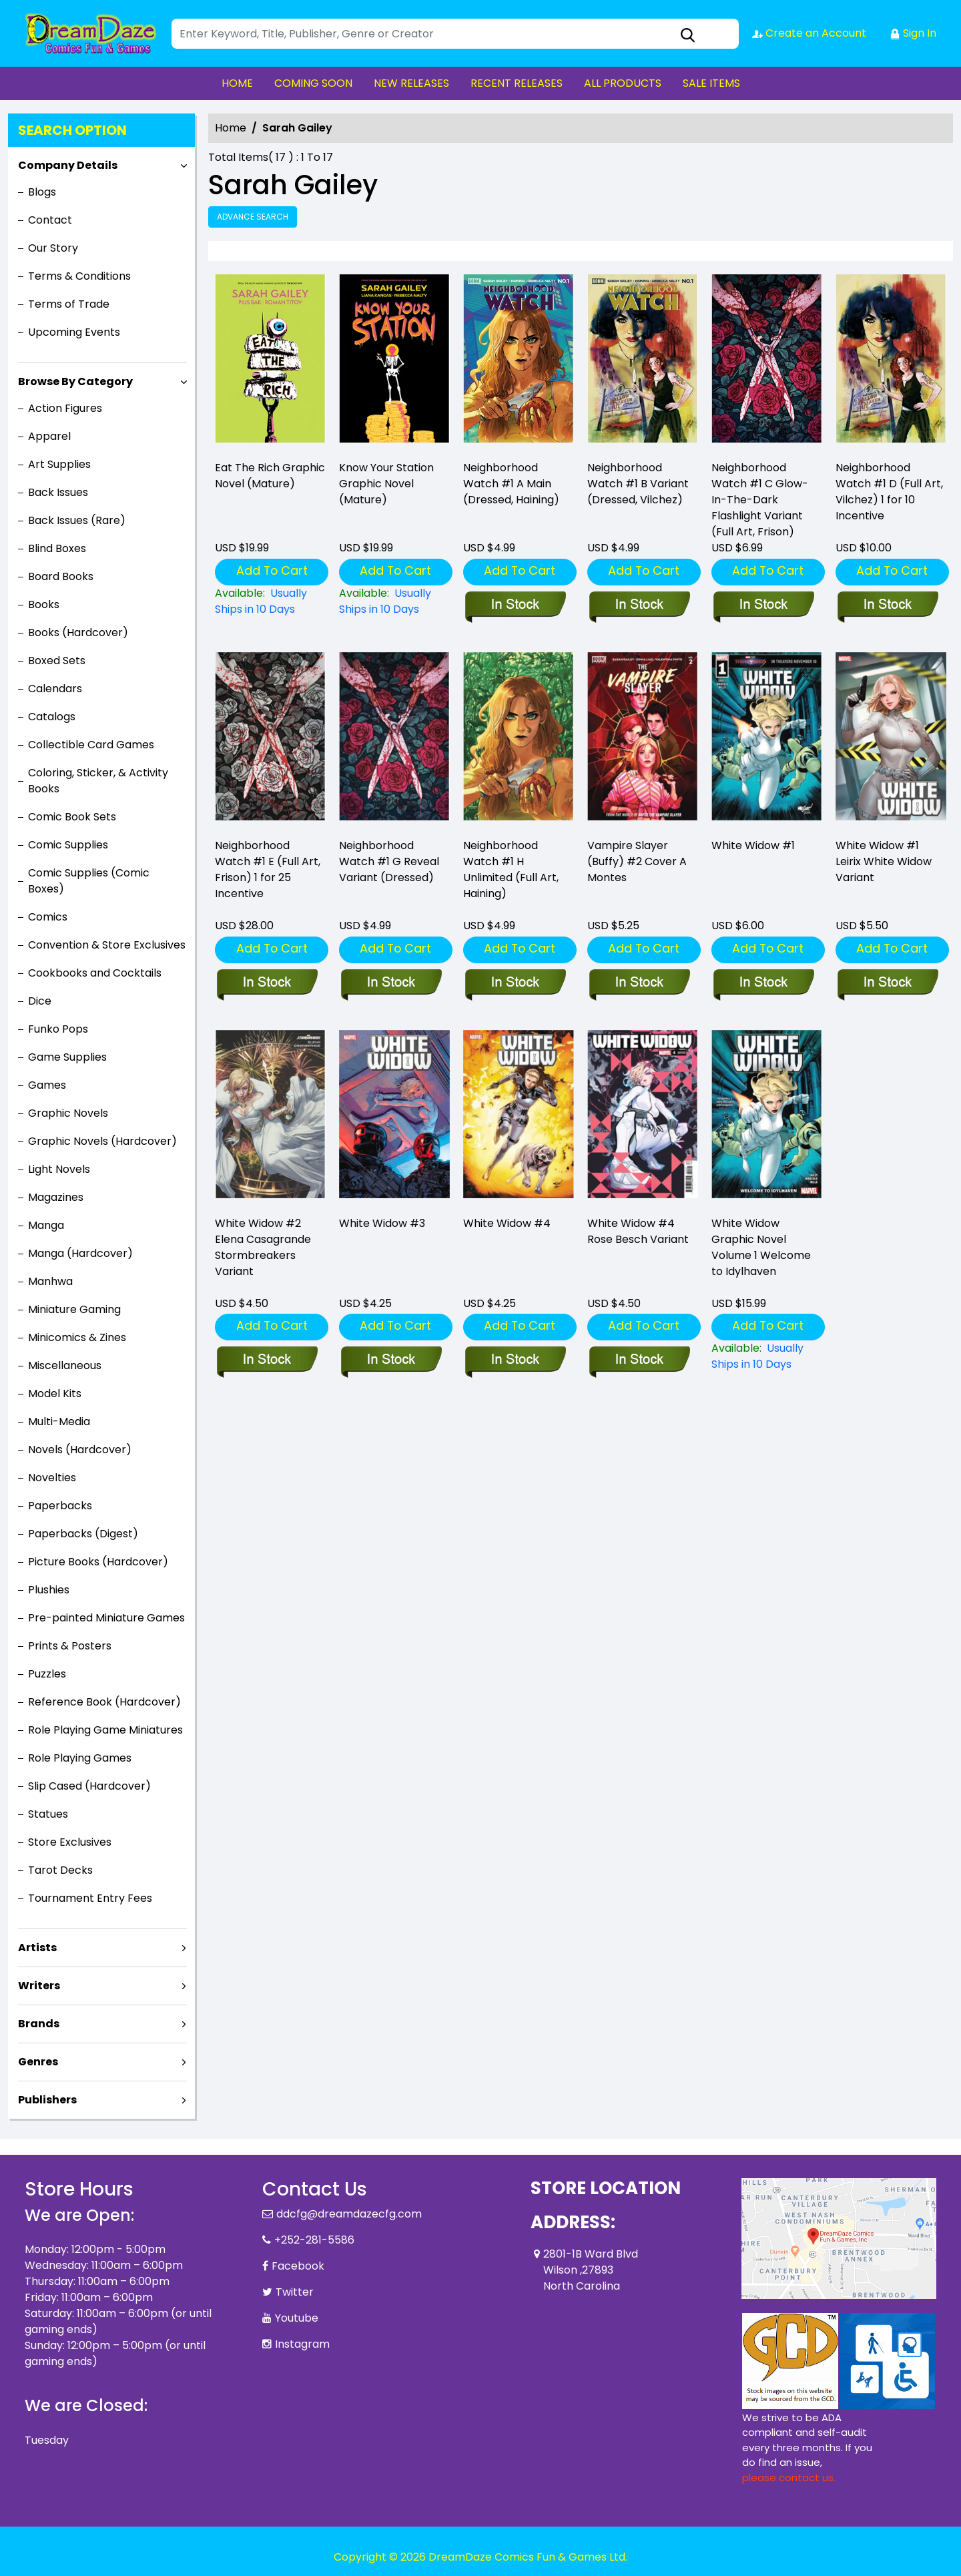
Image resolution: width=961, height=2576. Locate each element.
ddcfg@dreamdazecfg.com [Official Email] (349, 2214)
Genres (38, 2061)
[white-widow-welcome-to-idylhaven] (766, 1356)
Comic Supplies (68, 844)
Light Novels (59, 1169)
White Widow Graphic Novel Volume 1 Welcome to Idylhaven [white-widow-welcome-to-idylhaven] (761, 1247)
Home (230, 128)
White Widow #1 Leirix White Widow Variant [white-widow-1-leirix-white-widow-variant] (884, 861)
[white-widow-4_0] (515, 1360)
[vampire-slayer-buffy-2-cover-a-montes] (639, 983)
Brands (38, 2023)
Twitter (295, 2292)
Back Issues (58, 492)
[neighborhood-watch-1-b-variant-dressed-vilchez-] (642, 361)
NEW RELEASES (411, 83)
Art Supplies (59, 464)
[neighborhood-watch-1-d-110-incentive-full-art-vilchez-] (891, 361)
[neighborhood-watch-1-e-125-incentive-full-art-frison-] (266, 983)
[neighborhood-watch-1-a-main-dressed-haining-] (518, 361)
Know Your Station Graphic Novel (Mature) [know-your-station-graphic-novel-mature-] (386, 483)
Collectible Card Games (91, 744)
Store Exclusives (69, 1842)
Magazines (55, 1197)
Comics (47, 917)
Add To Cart (272, 570)
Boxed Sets (56, 660)
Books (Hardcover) (78, 632)
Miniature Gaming (74, 1309)
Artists (37, 1947)
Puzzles (47, 1674)
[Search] (455, 34)
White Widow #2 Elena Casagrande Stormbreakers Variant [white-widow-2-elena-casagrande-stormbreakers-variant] (263, 1247)
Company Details (67, 165)
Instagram (302, 2344)
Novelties (52, 1477)
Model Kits (54, 1393)
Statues (48, 1814)
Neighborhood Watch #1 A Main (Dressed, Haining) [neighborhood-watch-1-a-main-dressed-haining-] (511, 483)
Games (47, 1085)
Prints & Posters (69, 1645)
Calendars (55, 688)
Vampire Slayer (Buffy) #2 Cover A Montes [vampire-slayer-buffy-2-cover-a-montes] (637, 861)
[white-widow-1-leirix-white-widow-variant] (887, 983)
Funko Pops (58, 1029)
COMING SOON (313, 83)
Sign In (913, 33)
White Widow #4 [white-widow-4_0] (507, 1223)
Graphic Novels (68, 1113)
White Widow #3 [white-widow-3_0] (382, 1223)
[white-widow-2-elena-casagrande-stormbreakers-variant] (266, 1360)
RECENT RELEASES (516, 83)
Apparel (49, 436)
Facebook (298, 2266)
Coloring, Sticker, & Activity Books (98, 780)
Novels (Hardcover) (79, 1449)
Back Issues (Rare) (76, 520)
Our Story (53, 248)
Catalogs (51, 716)
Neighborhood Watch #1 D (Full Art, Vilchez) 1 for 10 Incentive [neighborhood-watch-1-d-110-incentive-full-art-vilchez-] (889, 491)
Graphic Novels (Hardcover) (102, 1141)
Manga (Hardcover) (80, 1253)
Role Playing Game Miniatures (105, 1730)
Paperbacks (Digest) (83, 1533)
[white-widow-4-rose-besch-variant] (639, 1360)
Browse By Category (75, 381)
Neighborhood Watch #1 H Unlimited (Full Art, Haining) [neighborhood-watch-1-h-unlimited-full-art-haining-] (511, 869)
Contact (50, 220)
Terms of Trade (68, 304)
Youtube (296, 2318)
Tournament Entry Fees (90, 1898)
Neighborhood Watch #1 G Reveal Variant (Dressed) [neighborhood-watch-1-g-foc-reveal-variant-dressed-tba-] (389, 861)
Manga (46, 1225)
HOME (237, 83)
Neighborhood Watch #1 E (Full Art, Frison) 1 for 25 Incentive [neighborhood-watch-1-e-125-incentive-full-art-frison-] (267, 869)
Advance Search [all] (252, 216)
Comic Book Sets (72, 816)
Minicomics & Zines (77, 1337)
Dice (39, 1001)
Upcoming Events (74, 332)
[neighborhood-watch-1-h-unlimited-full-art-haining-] (515, 983)
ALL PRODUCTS (622, 83)
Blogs (42, 192)
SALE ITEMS (711, 83)
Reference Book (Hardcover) (104, 1702)
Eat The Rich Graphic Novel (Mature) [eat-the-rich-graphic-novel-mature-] (270, 475)
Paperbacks (60, 1505)
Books (43, 604)
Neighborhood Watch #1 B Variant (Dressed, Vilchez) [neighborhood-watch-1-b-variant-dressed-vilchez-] (638, 483)
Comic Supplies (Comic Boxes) (88, 880)
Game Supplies (67, 1057)
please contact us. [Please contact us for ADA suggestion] (789, 2478)
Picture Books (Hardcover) (98, 1561)
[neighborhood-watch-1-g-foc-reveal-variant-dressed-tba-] (390, 983)
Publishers (47, 2099)
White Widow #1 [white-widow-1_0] (753, 845)
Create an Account (809, 33)
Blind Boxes (57, 548)
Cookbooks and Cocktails (95, 973)
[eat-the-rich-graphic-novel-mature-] (270, 361)
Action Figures (65, 408)
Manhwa (50, 1281)
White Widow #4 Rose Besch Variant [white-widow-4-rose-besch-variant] (638, 1231)
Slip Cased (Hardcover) (89, 1786)
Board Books (60, 576)
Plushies (48, 1589)
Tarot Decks (60, 1870)
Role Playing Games (79, 1758)
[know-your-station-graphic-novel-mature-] (394, 361)
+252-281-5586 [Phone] (314, 2240)
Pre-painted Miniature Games (106, 1617)
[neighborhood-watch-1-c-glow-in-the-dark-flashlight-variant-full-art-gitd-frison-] (766, 361)
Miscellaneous (64, 1365)
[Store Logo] (91, 33)
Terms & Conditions (79, 276)
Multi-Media (59, 1421)
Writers (39, 1985)
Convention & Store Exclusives (107, 945)
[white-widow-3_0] (390, 1360)
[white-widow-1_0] (763, 983)
